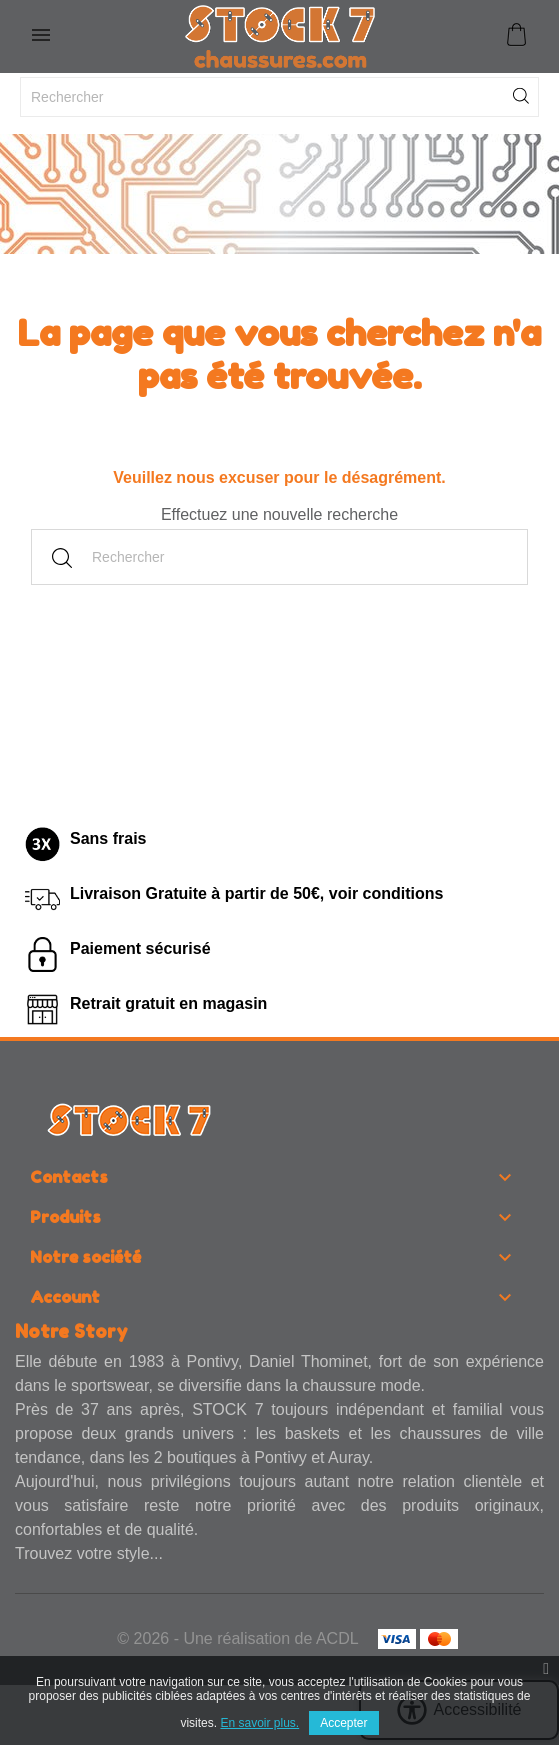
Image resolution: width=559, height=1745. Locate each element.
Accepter (343, 1723)
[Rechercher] (279, 97)
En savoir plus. (259, 1723)
